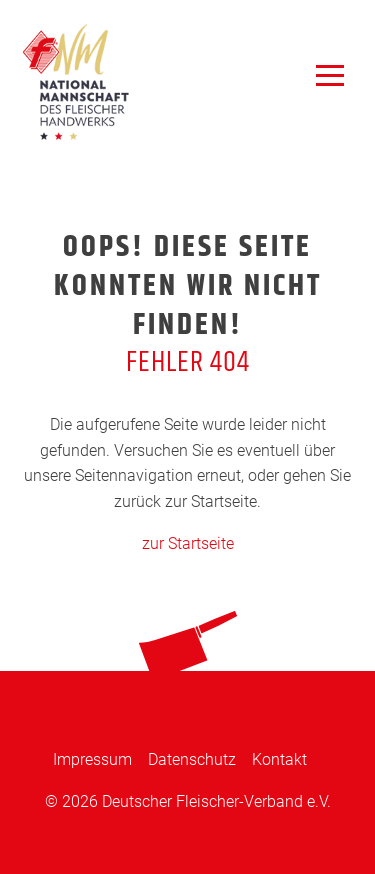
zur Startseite (188, 543)
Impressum (92, 759)
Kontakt (279, 759)
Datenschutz (192, 759)
